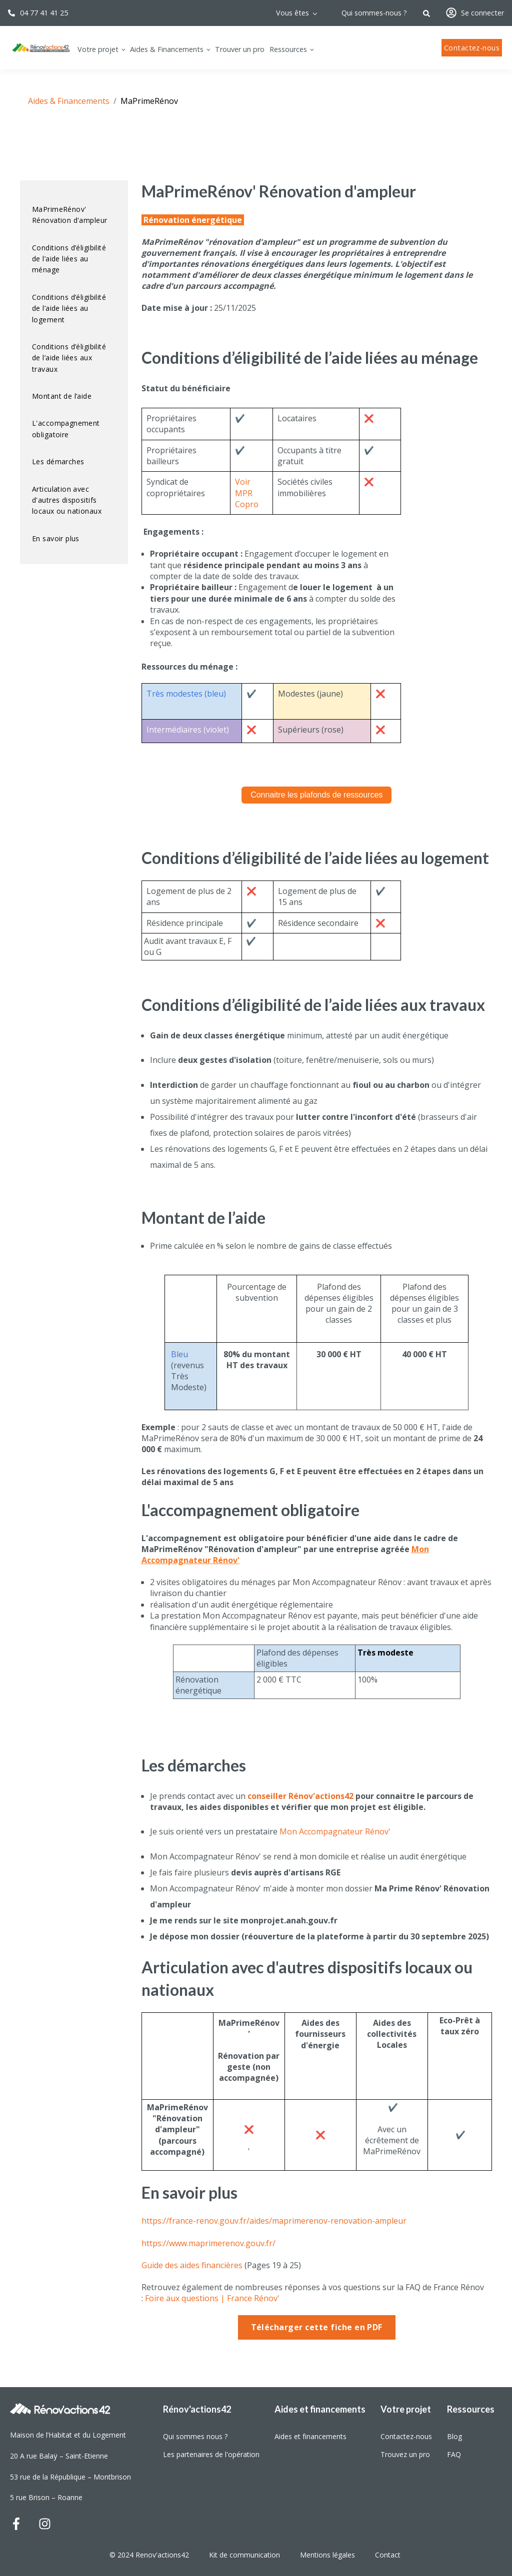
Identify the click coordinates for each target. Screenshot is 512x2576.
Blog (454, 2436)
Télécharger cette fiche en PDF (316, 2327)
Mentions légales (327, 2555)
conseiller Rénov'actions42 (301, 1795)
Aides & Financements (69, 100)
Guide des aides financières (192, 2265)
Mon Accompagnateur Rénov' (335, 1831)
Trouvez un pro (405, 2454)
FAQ (454, 2454)
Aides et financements (310, 2436)
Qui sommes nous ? (195, 2436)
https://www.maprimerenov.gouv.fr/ (209, 2243)
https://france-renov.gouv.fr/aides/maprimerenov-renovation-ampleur (274, 2220)
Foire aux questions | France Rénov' (212, 2298)
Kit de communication (244, 2555)
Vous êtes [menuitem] (292, 12)
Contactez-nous (472, 47)
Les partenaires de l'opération (211, 2454)
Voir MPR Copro (246, 493)
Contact (388, 2555)
